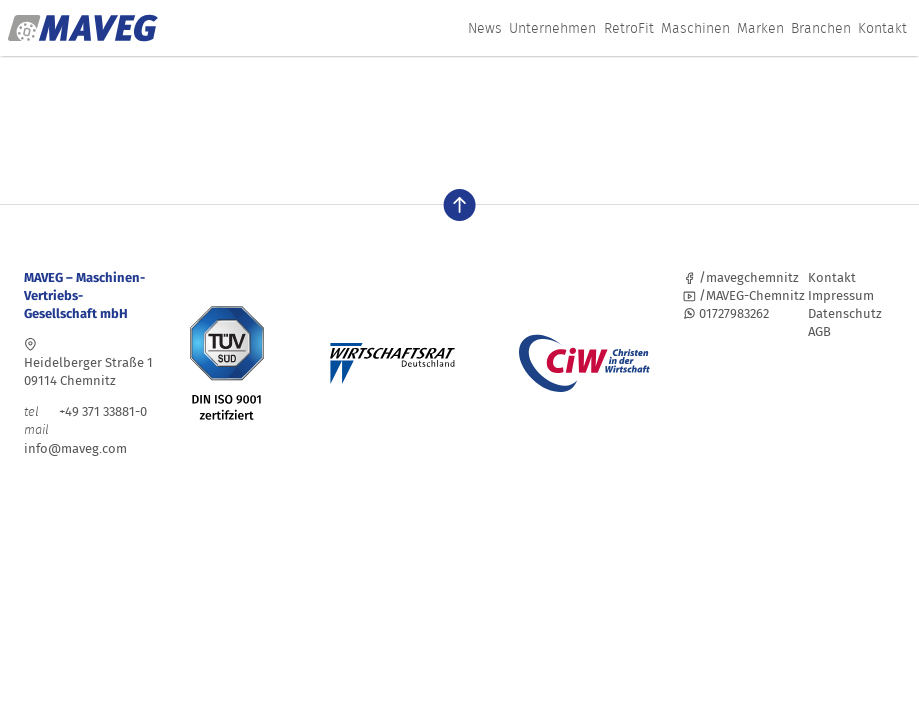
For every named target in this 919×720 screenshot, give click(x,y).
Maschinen (695, 28)
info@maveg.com (75, 448)
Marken (760, 28)
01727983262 (726, 313)
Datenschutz (845, 313)
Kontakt (882, 28)
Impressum (841, 295)
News (485, 28)
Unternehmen (552, 28)
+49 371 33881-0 (85, 411)
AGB (819, 331)
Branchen (821, 28)
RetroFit (629, 28)
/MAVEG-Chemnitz (744, 295)
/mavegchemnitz (741, 277)
